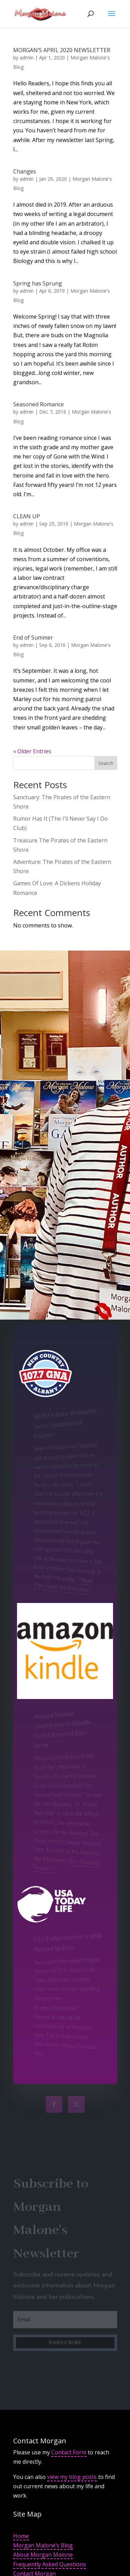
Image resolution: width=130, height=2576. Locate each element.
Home (21, 2536)
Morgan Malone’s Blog (43, 2545)
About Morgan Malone (43, 2554)
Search (105, 763)
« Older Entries (32, 751)
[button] (111, 18)
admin (27, 57)
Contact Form (68, 2452)
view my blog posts (72, 2477)
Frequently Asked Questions (49, 2564)
